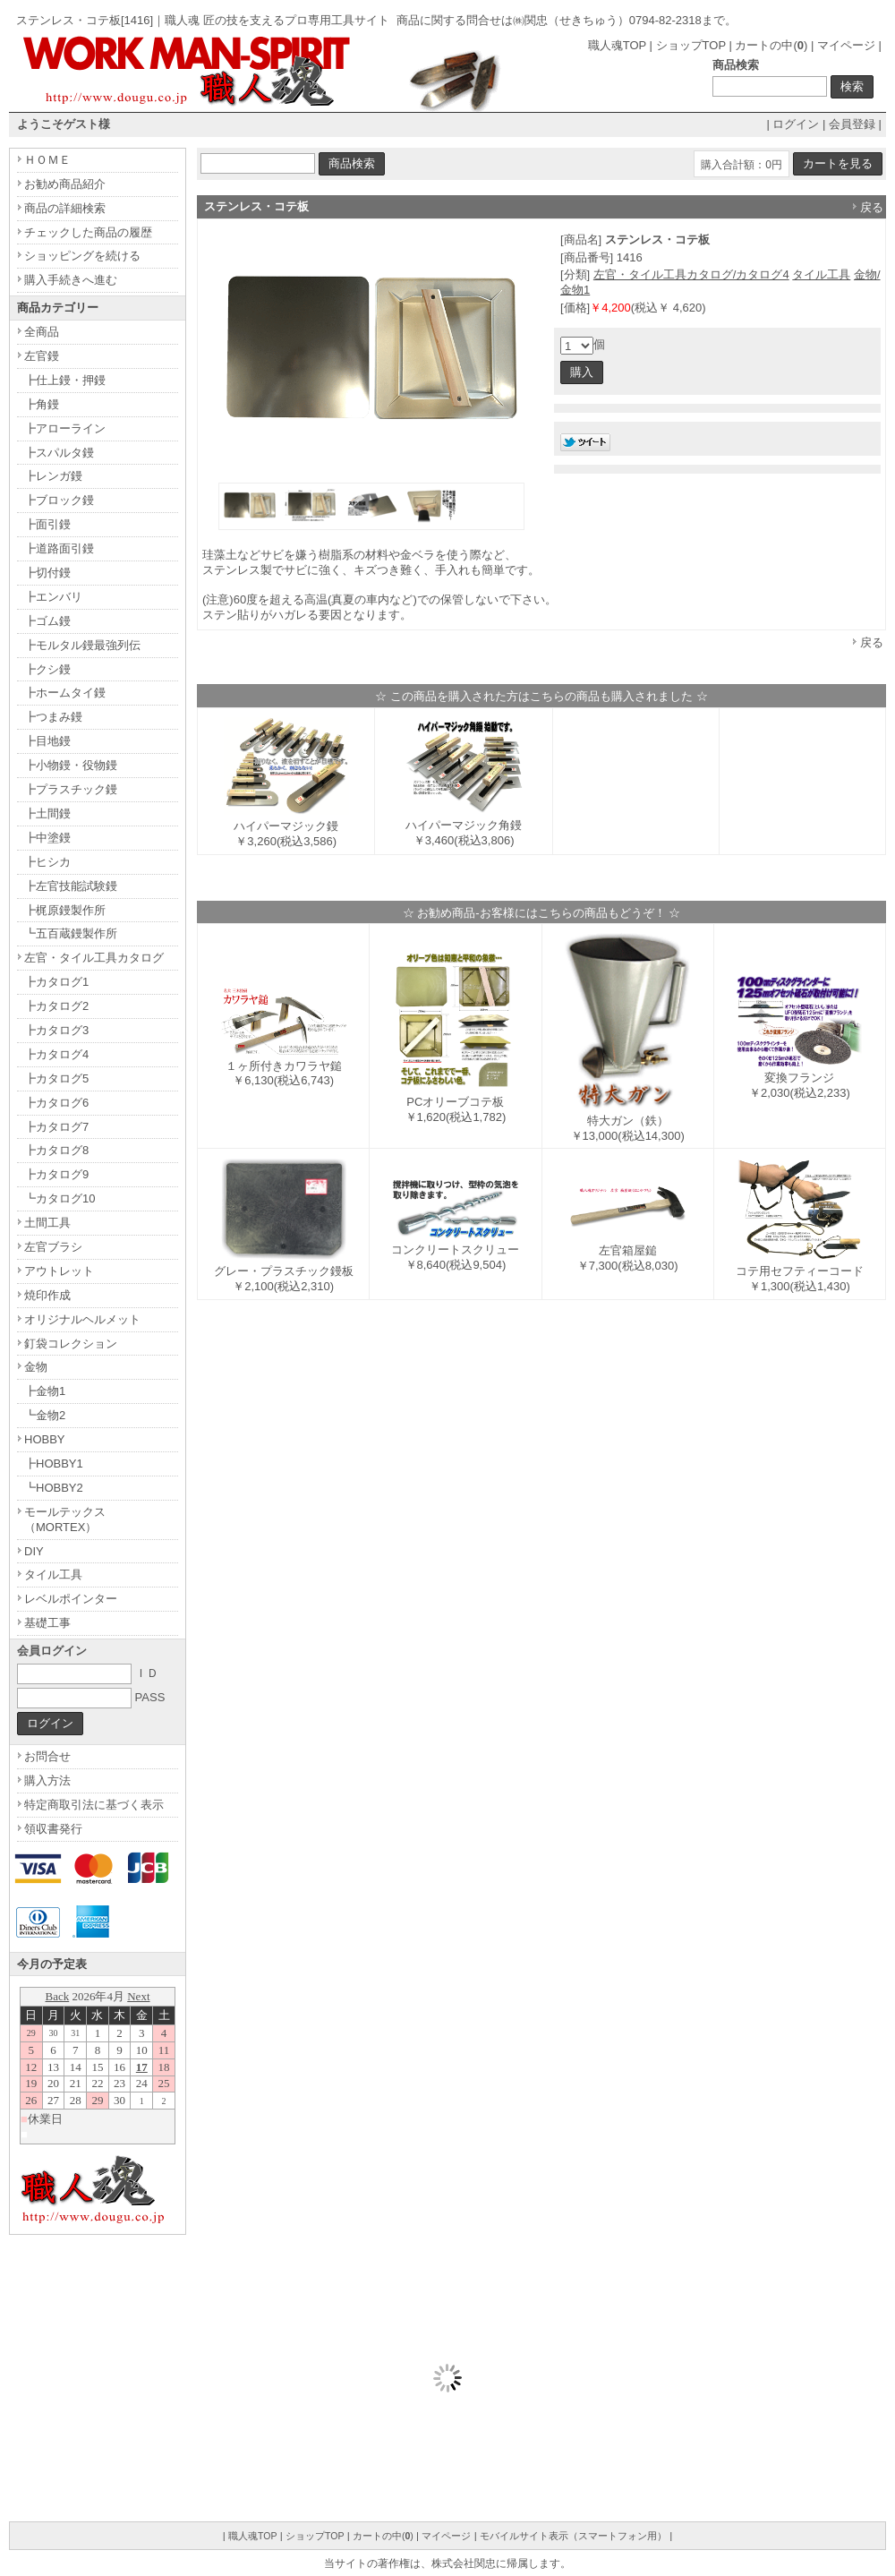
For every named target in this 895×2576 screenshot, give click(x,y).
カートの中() (771, 45)
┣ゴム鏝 (47, 621)
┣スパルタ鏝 (59, 452)
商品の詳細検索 (65, 208)
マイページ (846, 45)
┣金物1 (44, 1391)
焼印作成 (47, 1295)
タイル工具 (821, 274)
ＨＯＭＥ (47, 160)
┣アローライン (65, 428)
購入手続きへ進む (70, 280)
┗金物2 (44, 1415)
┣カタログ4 (56, 1054)
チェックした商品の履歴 (88, 232)
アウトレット (59, 1271)
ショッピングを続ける (82, 255)
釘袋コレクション (70, 1343)
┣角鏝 (41, 404)
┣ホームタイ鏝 (65, 692)
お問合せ (47, 1756)
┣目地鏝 (47, 741)
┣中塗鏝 (47, 837)
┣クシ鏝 (47, 669)
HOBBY (44, 1439)
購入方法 (47, 1780)
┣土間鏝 (47, 813)
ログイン (795, 124)
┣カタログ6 (56, 1102)
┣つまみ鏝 (53, 716)
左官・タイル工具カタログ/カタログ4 (691, 274)
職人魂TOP (617, 45)
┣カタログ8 (56, 1150)
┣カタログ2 (56, 1006)
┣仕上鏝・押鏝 (65, 380)
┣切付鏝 (47, 572)
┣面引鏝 (47, 524)
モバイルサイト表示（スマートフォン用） (573, 2535)
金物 (35, 1367)
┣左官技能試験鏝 (70, 886)
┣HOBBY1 (53, 1463)
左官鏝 (41, 356)
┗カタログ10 (59, 1198)
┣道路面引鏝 (59, 548)
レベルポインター (70, 1598)
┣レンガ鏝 (53, 476)
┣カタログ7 (56, 1127)
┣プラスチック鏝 (70, 789)
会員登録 (852, 124)
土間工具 (47, 1222)
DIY (34, 1551)
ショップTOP (691, 45)
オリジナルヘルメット (82, 1319)
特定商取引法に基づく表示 (94, 1804)
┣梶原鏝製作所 (65, 910)
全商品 (41, 331)
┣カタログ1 (56, 981)
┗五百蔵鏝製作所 (70, 933)
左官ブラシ (53, 1247)
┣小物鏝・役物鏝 (70, 765)
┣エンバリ (53, 596)
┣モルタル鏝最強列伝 (82, 645)
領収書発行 (53, 1829)
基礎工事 (47, 1623)
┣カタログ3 (56, 1030)
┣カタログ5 (56, 1078)
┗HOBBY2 (53, 1487)
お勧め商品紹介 (65, 184)
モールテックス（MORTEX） (65, 1519)
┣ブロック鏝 (59, 500)
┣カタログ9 (56, 1174)
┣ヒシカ (47, 862)
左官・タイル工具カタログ (94, 957)
